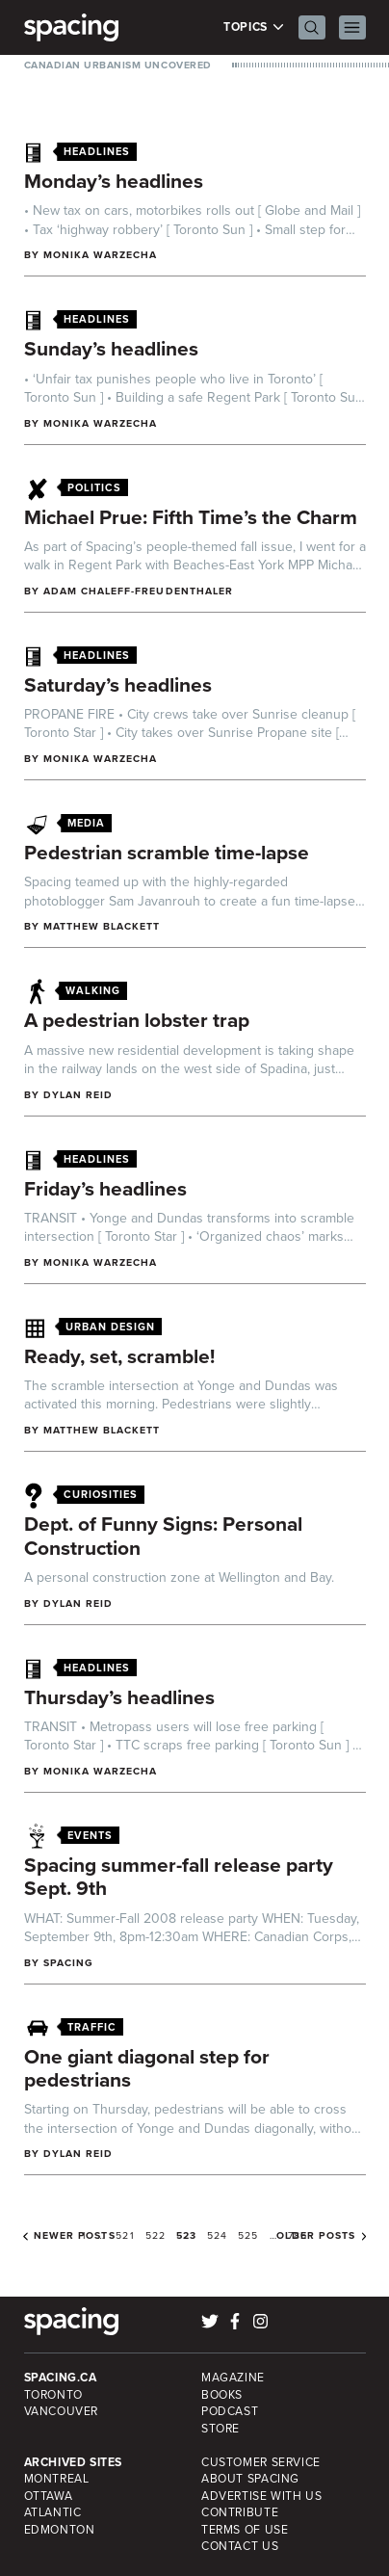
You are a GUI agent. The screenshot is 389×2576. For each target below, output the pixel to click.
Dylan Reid (78, 1095)
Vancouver (61, 2411)
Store (220, 2428)
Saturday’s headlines (118, 684)
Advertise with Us (261, 2496)
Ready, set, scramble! (119, 1356)
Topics (253, 27)
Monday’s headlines (113, 181)
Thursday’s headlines (119, 1697)
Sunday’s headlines (111, 348)
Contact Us (239, 2546)
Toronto (53, 2395)
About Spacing (250, 2478)
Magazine (233, 2377)
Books (222, 2395)
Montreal (57, 2478)
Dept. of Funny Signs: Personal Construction (163, 1536)
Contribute (239, 2512)
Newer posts (75, 2236)
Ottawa (48, 2496)
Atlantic (53, 2512)
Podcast (229, 2411)
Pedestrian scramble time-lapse (166, 852)
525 (248, 2235)
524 (217, 2235)
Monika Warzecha (100, 255)
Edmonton (59, 2529)
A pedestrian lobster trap (136, 1020)
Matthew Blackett (102, 926)
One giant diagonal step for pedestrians (147, 2068)
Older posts (315, 2236)
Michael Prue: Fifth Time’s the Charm (190, 517)
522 (155, 2235)
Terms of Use (244, 2529)
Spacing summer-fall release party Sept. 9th (178, 1877)
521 (125, 2235)
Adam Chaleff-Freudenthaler (138, 591)
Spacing (68, 1963)
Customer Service (261, 2462)
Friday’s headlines (105, 1188)
